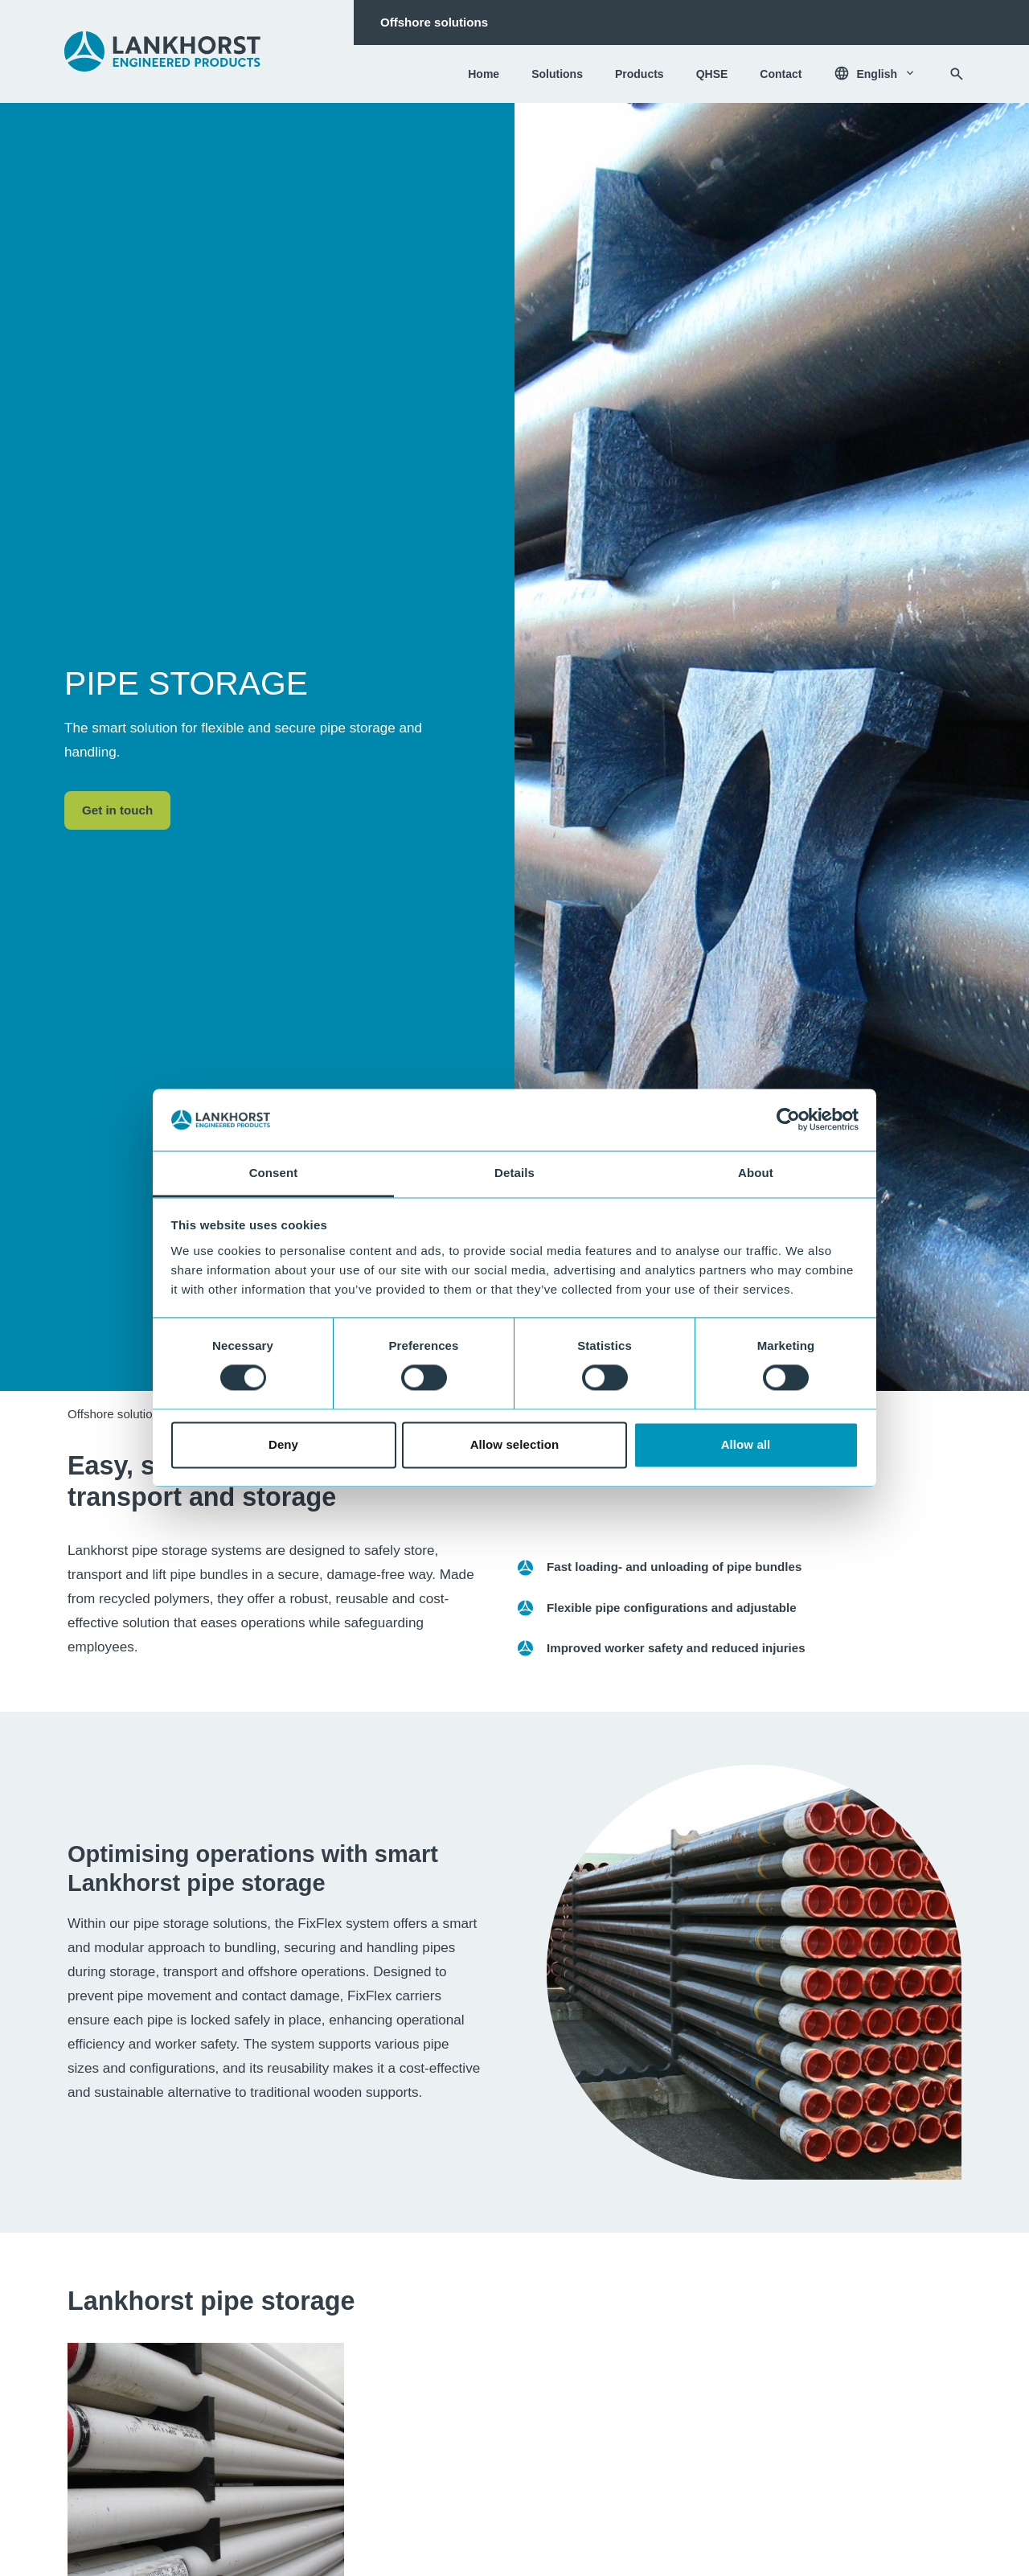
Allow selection (515, 1444)
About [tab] (755, 1172)
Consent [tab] (273, 1172)
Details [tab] (514, 1172)
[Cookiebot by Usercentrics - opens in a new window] (788, 1120)
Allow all (746, 1444)
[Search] (957, 74)
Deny (283, 1444)
